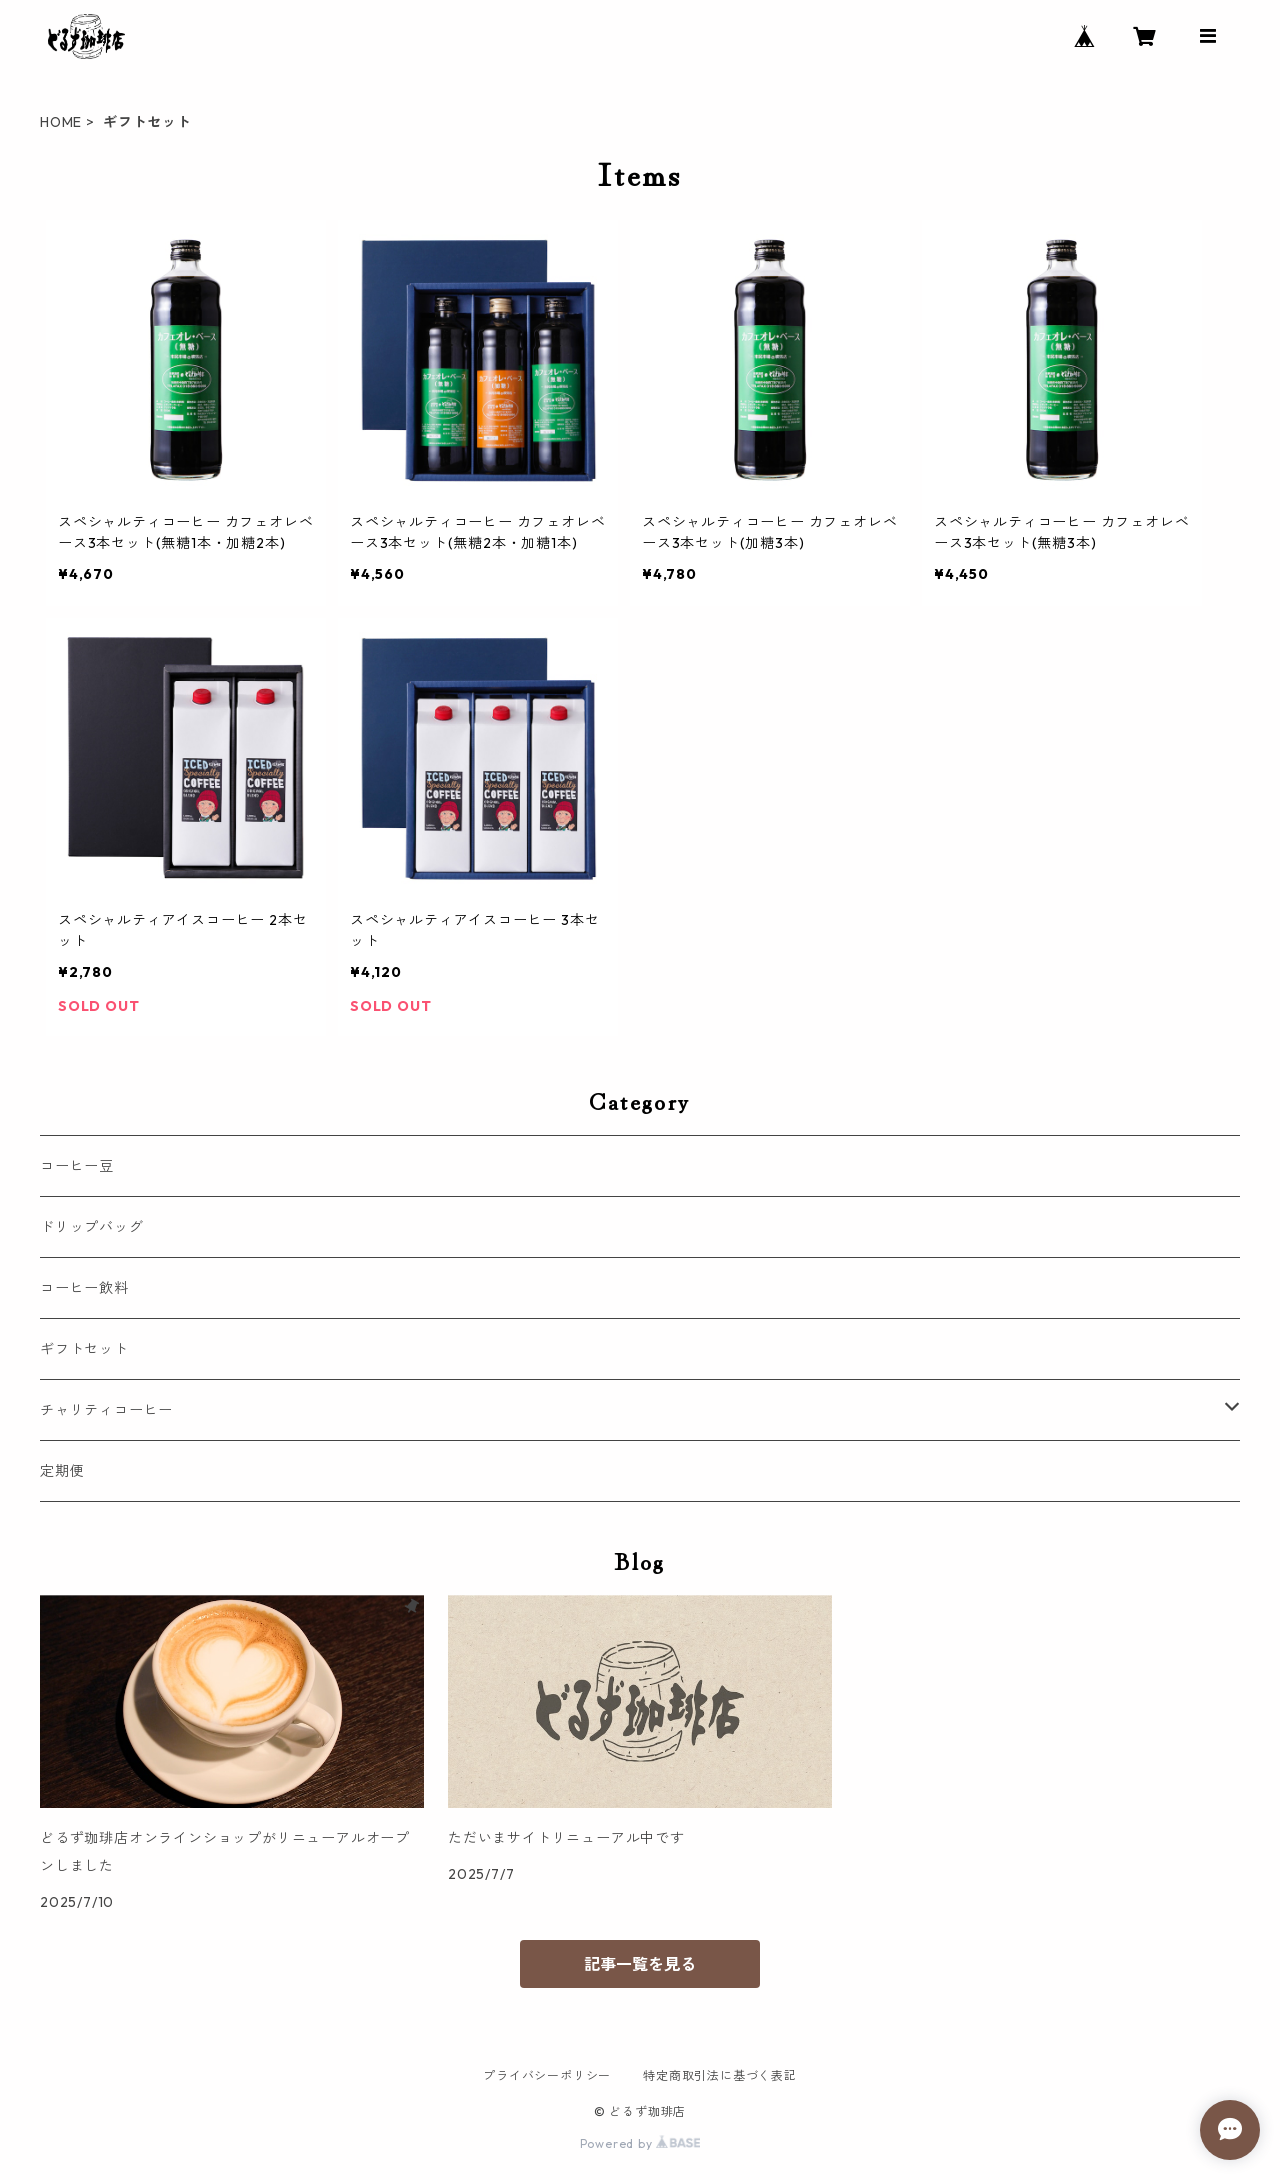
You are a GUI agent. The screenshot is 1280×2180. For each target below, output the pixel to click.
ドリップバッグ (92, 1227)
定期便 (62, 1471)
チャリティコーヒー (106, 1410)
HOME (61, 122)
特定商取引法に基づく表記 (720, 2075)
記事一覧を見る (640, 1964)
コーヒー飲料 (84, 1288)
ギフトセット (84, 1349)
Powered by (640, 2143)
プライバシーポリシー (547, 2075)
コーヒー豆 (77, 1166)
